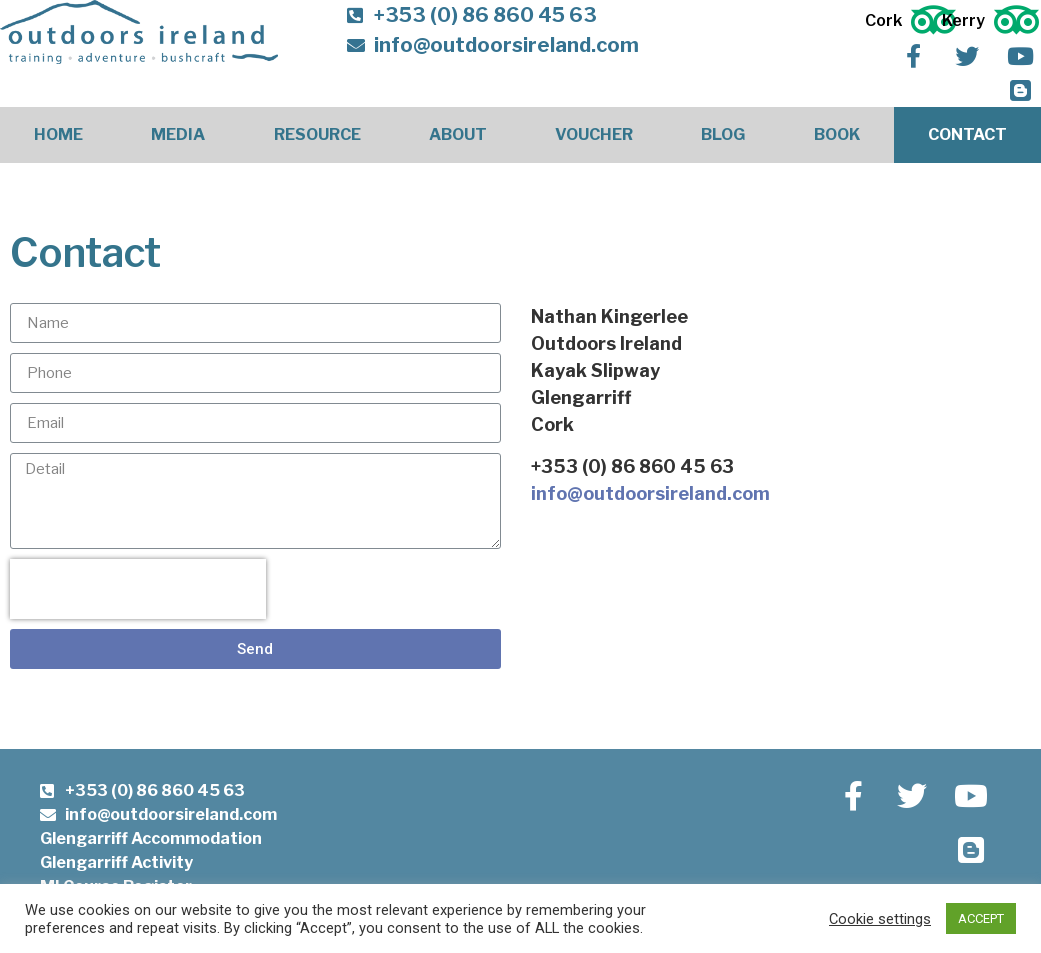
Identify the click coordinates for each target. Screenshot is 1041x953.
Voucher (594, 134)
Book (837, 134)
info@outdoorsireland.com (650, 493)
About (458, 134)
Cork (883, 20)
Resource (317, 134)
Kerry (963, 20)
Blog (723, 134)
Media (178, 134)
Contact (967, 134)
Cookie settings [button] (880, 919)
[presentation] (138, 589)
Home (58, 134)
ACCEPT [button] (981, 918)
